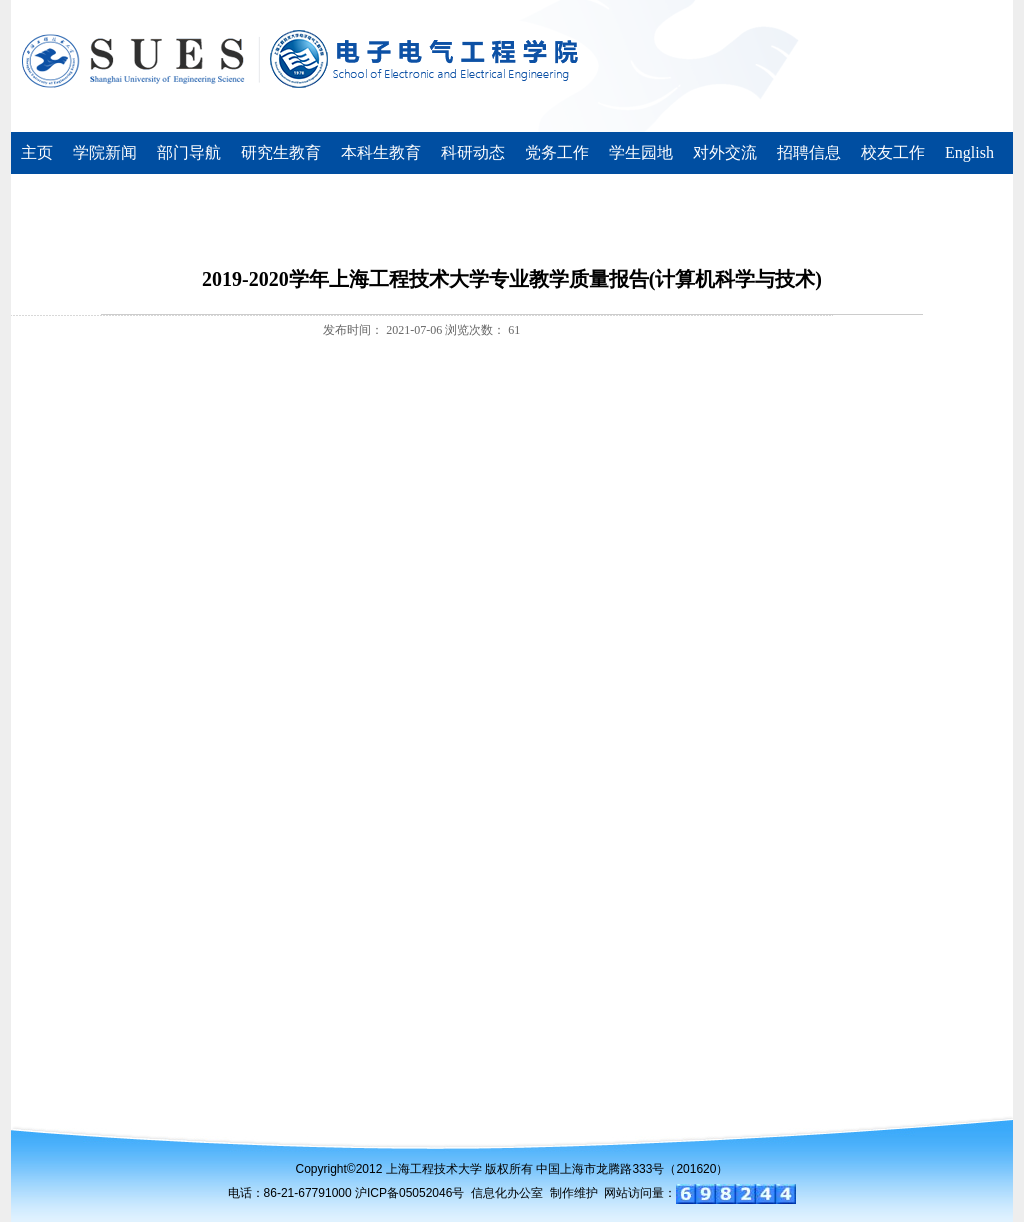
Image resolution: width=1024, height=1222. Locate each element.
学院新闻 (105, 152)
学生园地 (641, 152)
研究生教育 (281, 152)
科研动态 (473, 152)
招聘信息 (809, 152)
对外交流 (725, 152)
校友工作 (893, 152)
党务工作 (557, 152)
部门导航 (189, 152)
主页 (37, 152)
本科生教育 (381, 152)
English (969, 152)
